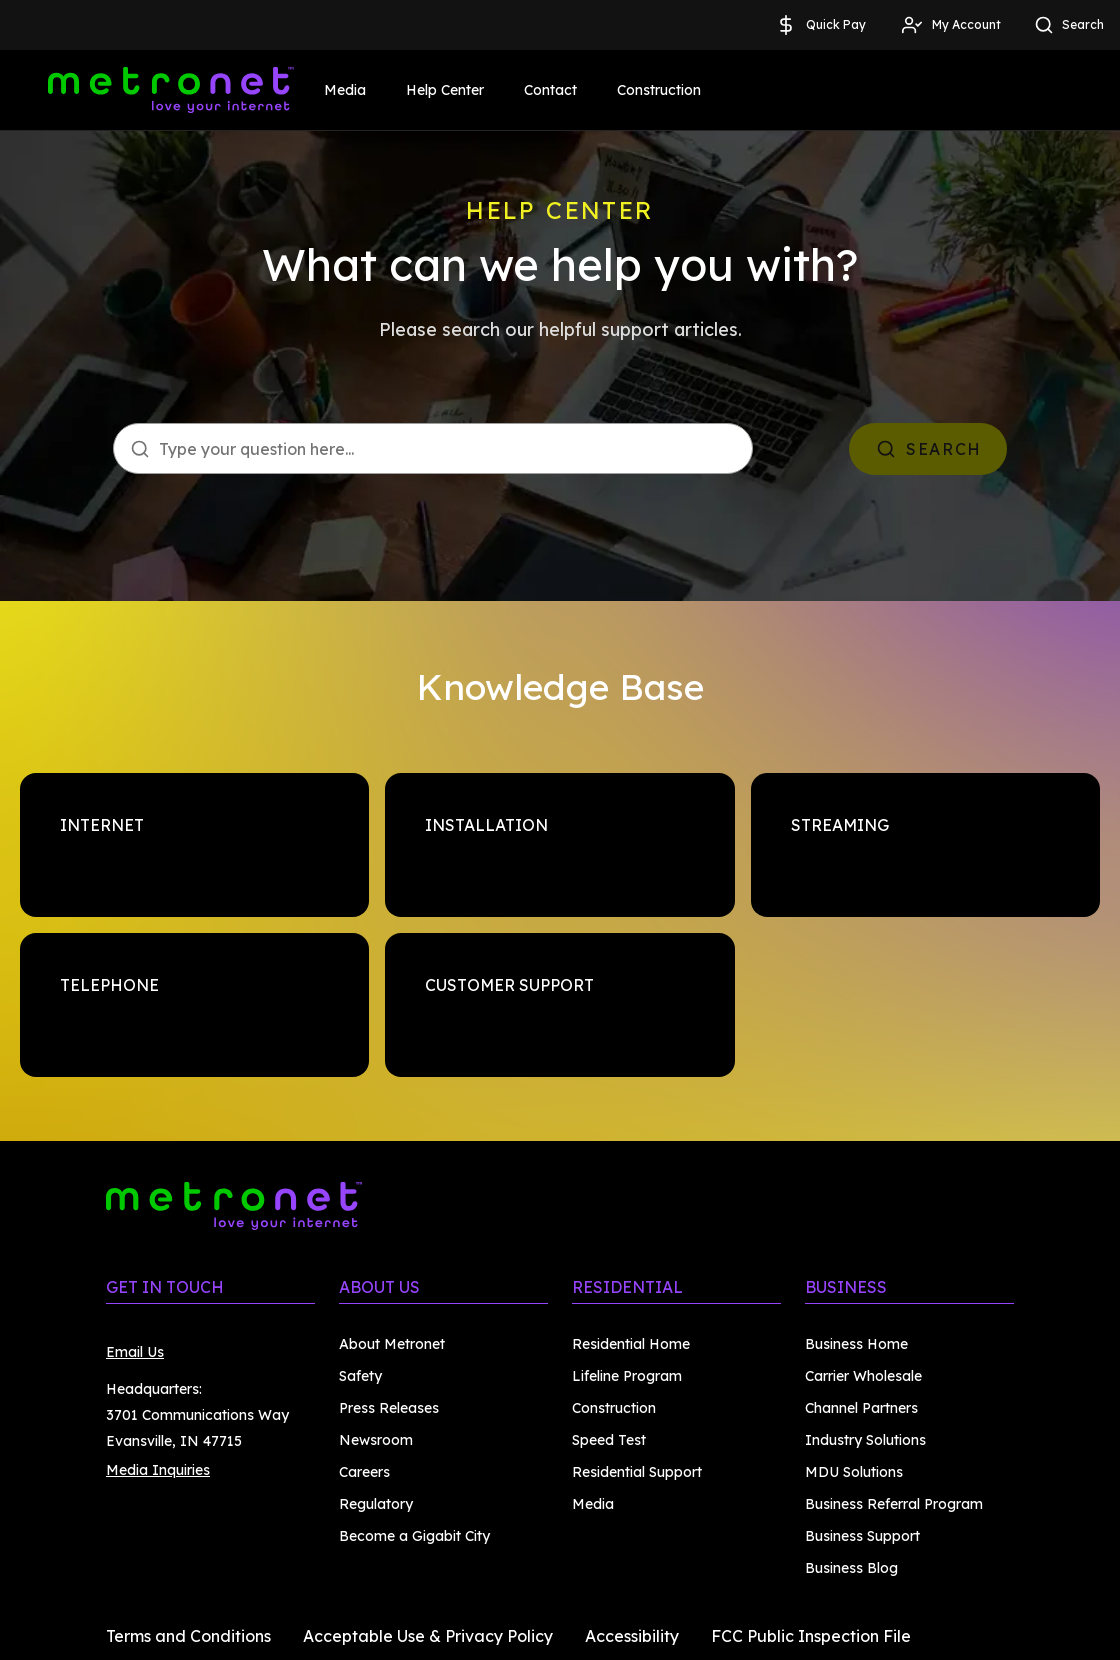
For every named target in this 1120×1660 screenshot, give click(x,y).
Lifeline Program (627, 1376)
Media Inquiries (158, 1470)
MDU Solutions (854, 1472)
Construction (659, 90)
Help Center (445, 90)
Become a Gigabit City (414, 1536)
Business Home (856, 1344)
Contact (550, 90)
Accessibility (632, 1636)
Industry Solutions (865, 1440)
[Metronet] (171, 90)
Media (345, 90)
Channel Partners (861, 1408)
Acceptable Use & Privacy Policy (428, 1636)
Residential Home (631, 1344)
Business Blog (851, 1568)
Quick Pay (820, 25)
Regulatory (376, 1504)
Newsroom (376, 1440)
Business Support (862, 1536)
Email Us (135, 1352)
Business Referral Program (894, 1504)
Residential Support (637, 1472)
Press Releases (389, 1408)
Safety (360, 1376)
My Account (950, 25)
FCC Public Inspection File (811, 1636)
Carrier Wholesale (863, 1376)
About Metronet (392, 1344)
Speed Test (609, 1440)
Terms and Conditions (188, 1636)
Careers (364, 1472)
